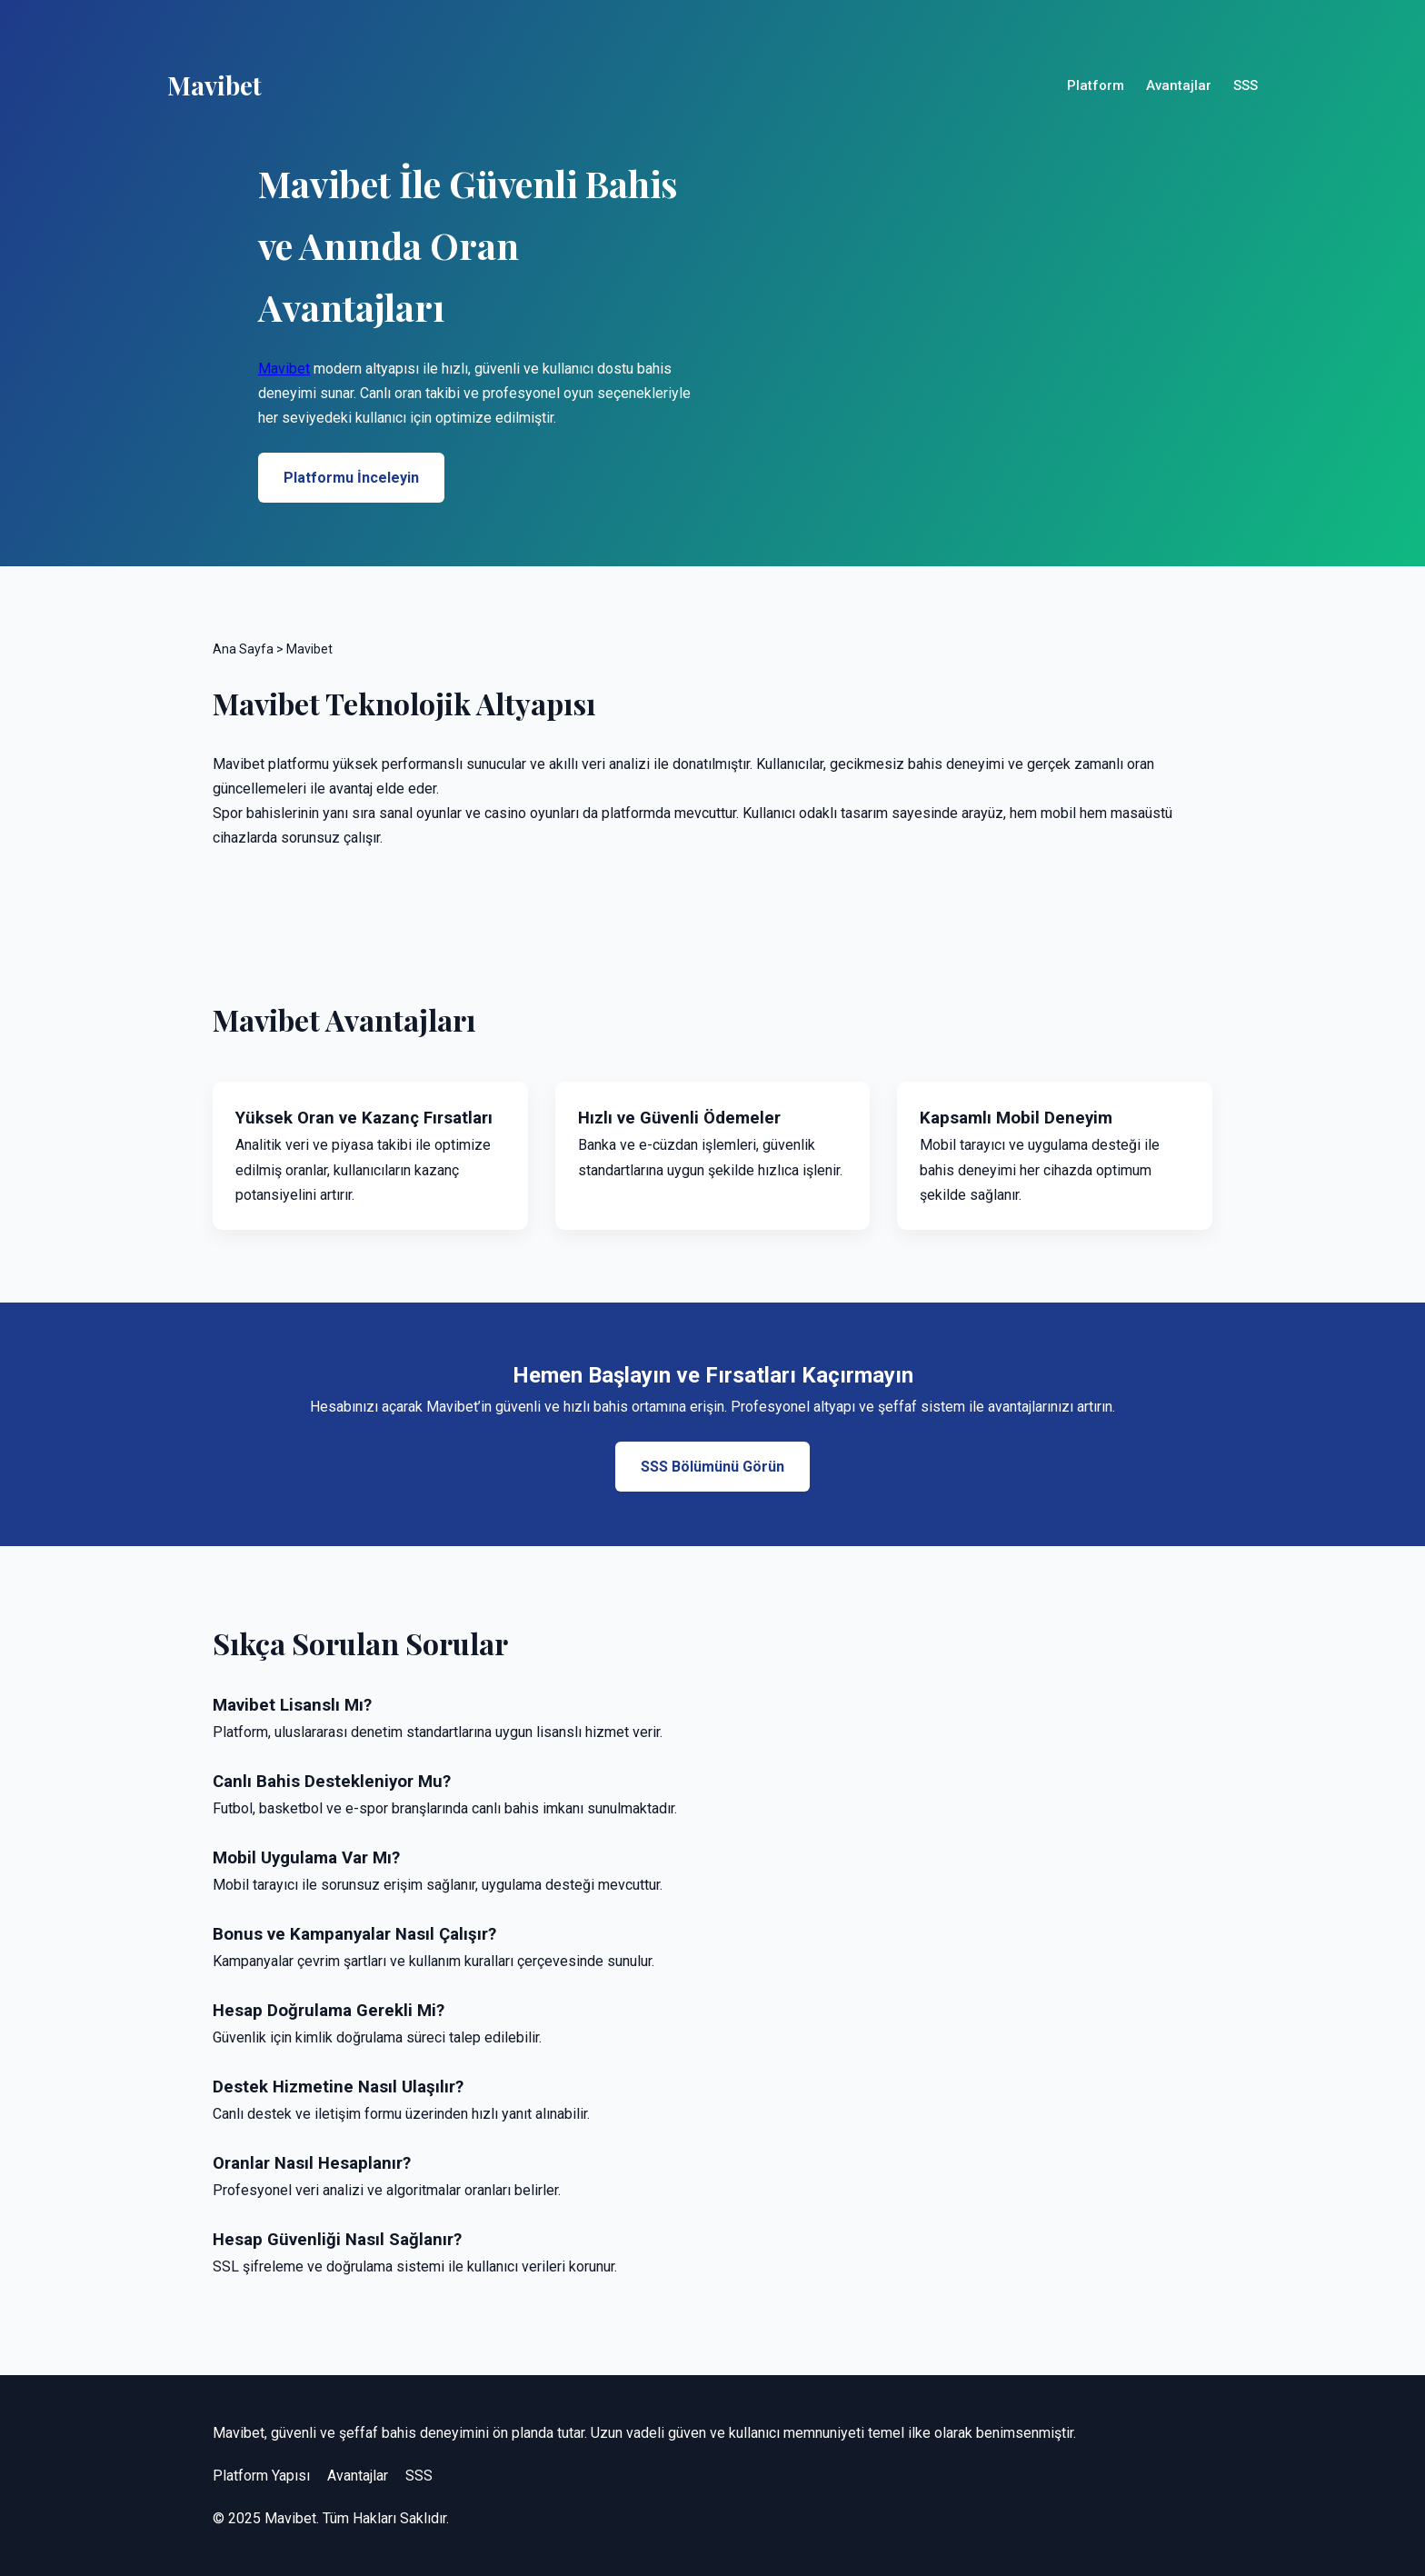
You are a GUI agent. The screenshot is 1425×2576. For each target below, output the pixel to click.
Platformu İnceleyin (351, 477)
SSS (1245, 85)
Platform (1095, 85)
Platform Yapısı (261, 2475)
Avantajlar (1178, 85)
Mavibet (284, 368)
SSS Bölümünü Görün (712, 1466)
